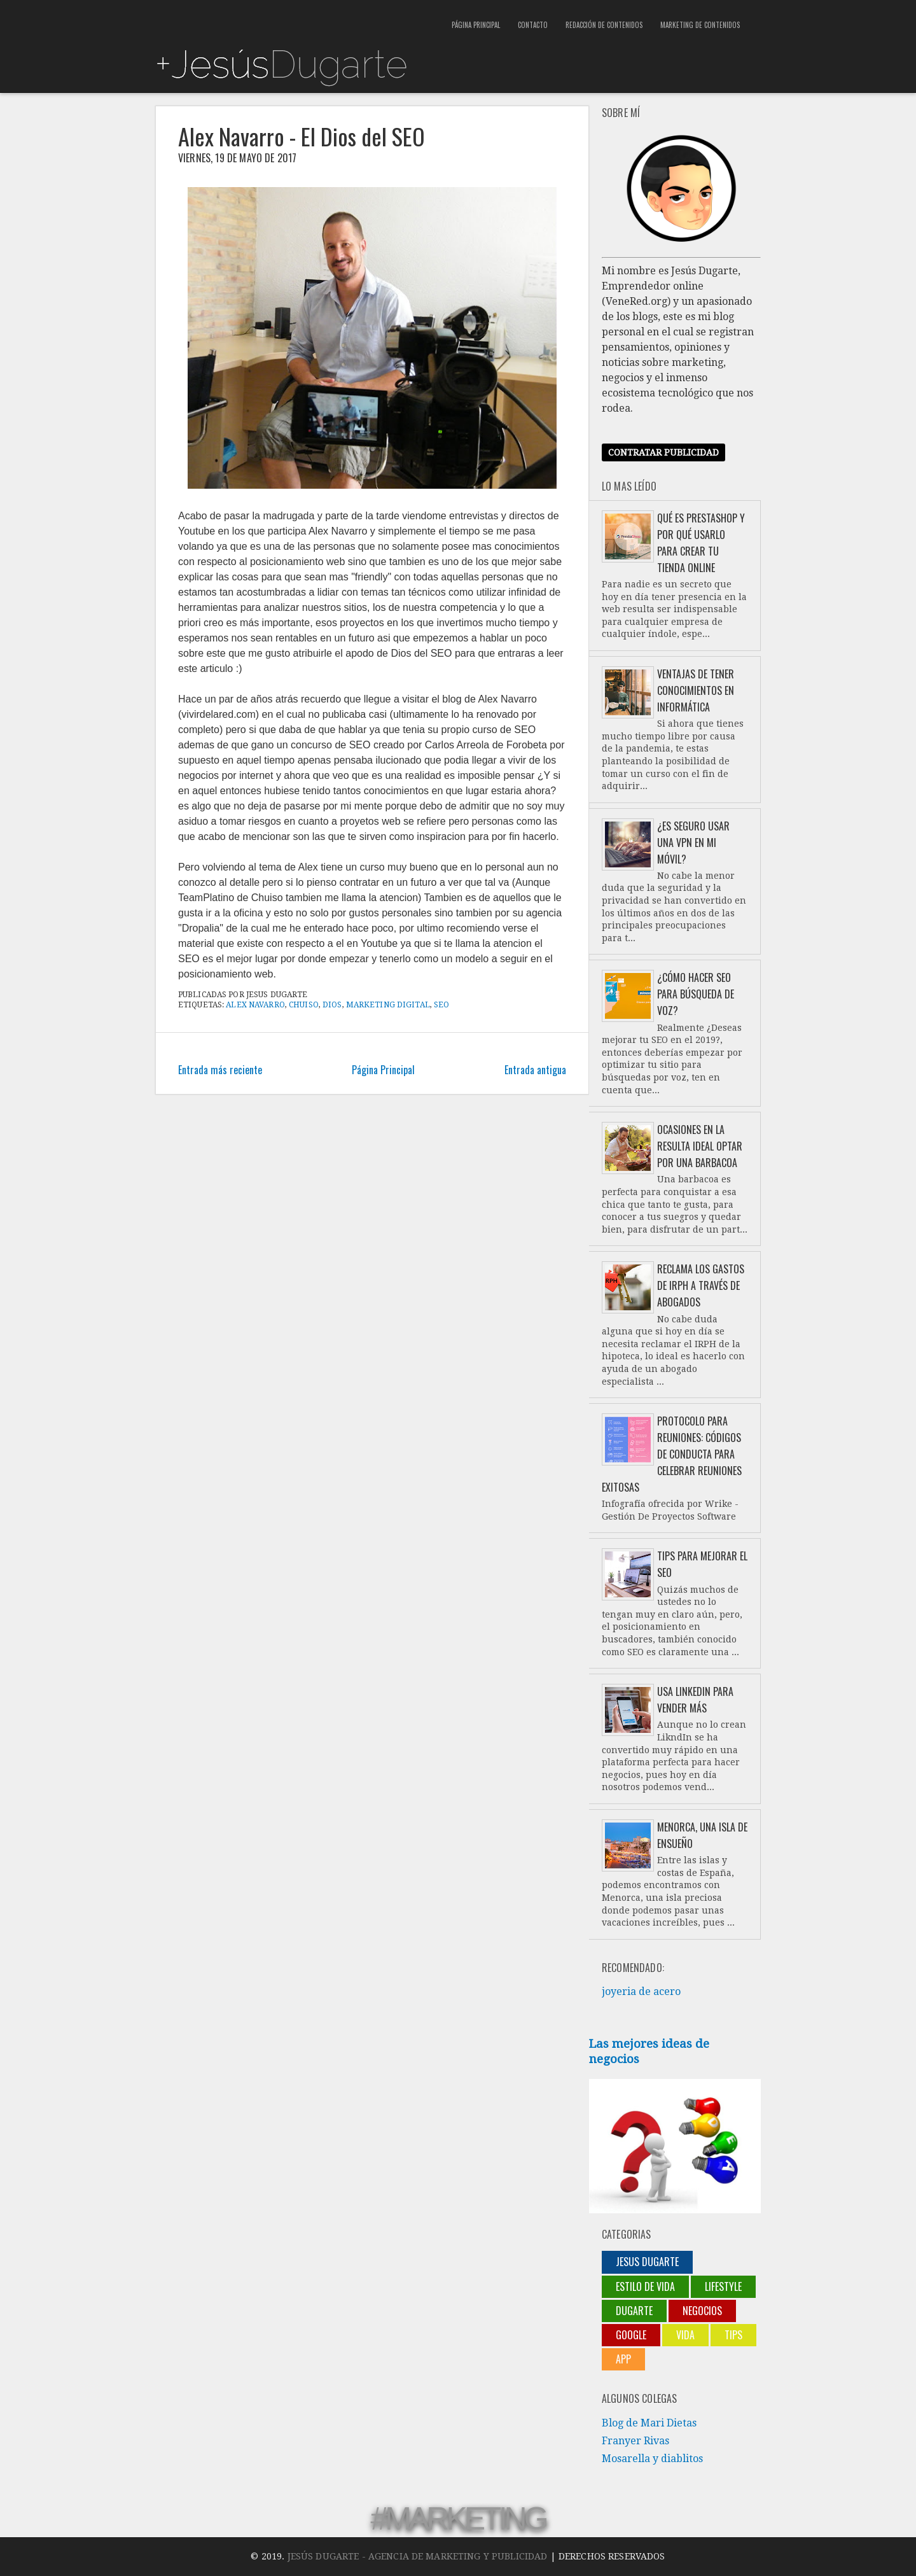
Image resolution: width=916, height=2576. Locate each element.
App (623, 2359)
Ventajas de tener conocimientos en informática (695, 690)
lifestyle (723, 2286)
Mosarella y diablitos (652, 2459)
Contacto (533, 25)
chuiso (304, 1004)
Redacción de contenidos (604, 25)
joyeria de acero (641, 1991)
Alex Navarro (255, 1004)
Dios (332, 1004)
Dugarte (634, 2310)
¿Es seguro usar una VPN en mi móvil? (693, 842)
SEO (441, 1004)
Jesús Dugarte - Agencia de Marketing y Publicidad (418, 2556)
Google (631, 2334)
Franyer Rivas (635, 2441)
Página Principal (476, 25)
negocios (702, 2310)
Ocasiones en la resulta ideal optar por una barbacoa (699, 1146)
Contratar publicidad (663, 452)
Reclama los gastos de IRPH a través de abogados (700, 1285)
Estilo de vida (645, 2286)
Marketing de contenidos (700, 25)
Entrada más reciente (220, 1069)
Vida (685, 2334)
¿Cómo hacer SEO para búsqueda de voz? (695, 994)
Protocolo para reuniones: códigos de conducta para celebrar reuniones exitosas (672, 1454)
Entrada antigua (535, 1069)
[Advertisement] (304, 19)
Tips (733, 2334)
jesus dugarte (647, 2261)
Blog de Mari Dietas (649, 2423)
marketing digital (388, 1004)
